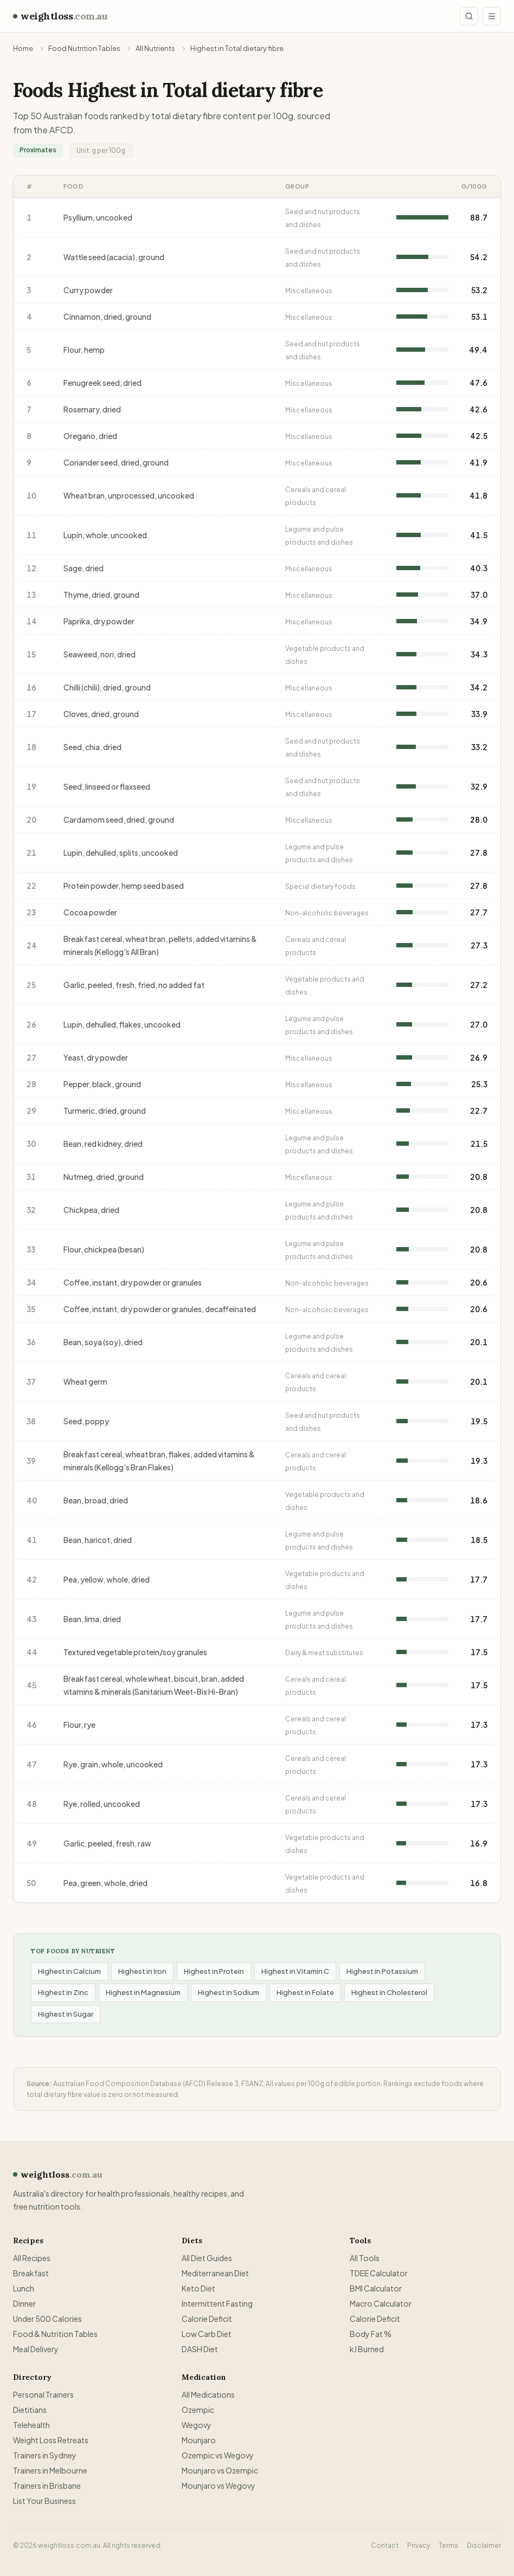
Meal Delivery (36, 2349)
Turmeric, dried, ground (104, 1110)
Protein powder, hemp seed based (123, 885)
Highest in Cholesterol (389, 1992)
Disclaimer (484, 2545)
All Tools (365, 2258)
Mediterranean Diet (215, 2273)
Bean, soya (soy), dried (103, 1342)
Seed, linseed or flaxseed (106, 786)
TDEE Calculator (379, 2273)
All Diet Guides (207, 2258)
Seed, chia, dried (92, 747)
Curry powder (88, 290)
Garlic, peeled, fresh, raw (107, 1843)
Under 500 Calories (47, 2318)
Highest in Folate (305, 1992)
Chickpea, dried (91, 1210)
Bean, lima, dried (92, 1619)
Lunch (23, 2288)
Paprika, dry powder (98, 621)
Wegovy (196, 2425)
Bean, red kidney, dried (103, 1143)
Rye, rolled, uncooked (101, 1804)
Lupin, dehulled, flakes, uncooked (122, 1024)
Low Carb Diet (207, 2334)
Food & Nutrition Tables (55, 2334)
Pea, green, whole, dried (105, 1883)
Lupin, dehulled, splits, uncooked (120, 852)
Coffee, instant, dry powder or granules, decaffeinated (159, 1309)
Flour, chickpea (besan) (103, 1249)
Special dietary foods (320, 886)
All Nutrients (155, 48)
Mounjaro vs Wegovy (218, 2485)
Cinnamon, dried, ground (107, 316)
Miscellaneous (308, 291)
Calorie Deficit (207, 2318)
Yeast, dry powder (95, 1057)
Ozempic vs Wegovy (218, 2455)
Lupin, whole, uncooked (105, 535)
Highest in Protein (214, 1971)
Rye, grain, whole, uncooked (113, 1764)
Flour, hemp (84, 349)
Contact (385, 2545)
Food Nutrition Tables (84, 48)
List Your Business (44, 2501)
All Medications (208, 2394)
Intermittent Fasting (217, 2303)
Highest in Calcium (69, 1971)
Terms (448, 2545)
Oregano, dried (90, 436)
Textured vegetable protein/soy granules (135, 1652)
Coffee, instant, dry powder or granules (132, 1282)
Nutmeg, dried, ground (103, 1177)
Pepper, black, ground (102, 1084)
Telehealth (31, 2425)
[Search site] (469, 16)
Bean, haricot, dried (97, 1540)
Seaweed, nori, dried (99, 654)
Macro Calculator (381, 2303)
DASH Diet (200, 2349)
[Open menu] (492, 16)
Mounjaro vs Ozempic (220, 2470)
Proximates (38, 150)
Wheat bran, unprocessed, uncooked (128, 495)
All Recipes (31, 2258)
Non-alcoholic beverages (327, 913)
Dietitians (30, 2409)
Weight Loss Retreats (50, 2440)
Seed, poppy (86, 1421)
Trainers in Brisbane (47, 2485)
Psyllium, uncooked (97, 217)
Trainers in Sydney (44, 2455)
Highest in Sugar (65, 2014)
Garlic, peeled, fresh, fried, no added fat (133, 985)
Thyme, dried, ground (101, 594)
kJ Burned (367, 2349)
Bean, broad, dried (95, 1500)
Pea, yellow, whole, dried (106, 1579)
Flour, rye (79, 1724)
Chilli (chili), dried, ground (107, 687)
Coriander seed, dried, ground (116, 462)
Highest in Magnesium (143, 1992)
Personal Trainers (43, 2394)
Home (23, 48)
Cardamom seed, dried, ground (118, 819)
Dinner (24, 2303)
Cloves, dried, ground (101, 714)
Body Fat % (370, 2334)
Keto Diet (198, 2288)
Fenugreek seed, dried (102, 383)
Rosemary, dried (92, 409)
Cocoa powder (90, 912)
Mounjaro (199, 2440)
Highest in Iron (142, 1971)
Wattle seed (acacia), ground (113, 257)
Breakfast (31, 2273)
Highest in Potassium (382, 1971)
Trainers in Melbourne (50, 2470)
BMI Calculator (376, 2288)
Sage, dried (83, 568)
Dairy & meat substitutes (324, 1653)
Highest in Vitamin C (295, 1971)
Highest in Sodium (228, 1992)
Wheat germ (85, 1381)
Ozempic (198, 2409)
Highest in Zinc (63, 1992)
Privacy (418, 2545)
